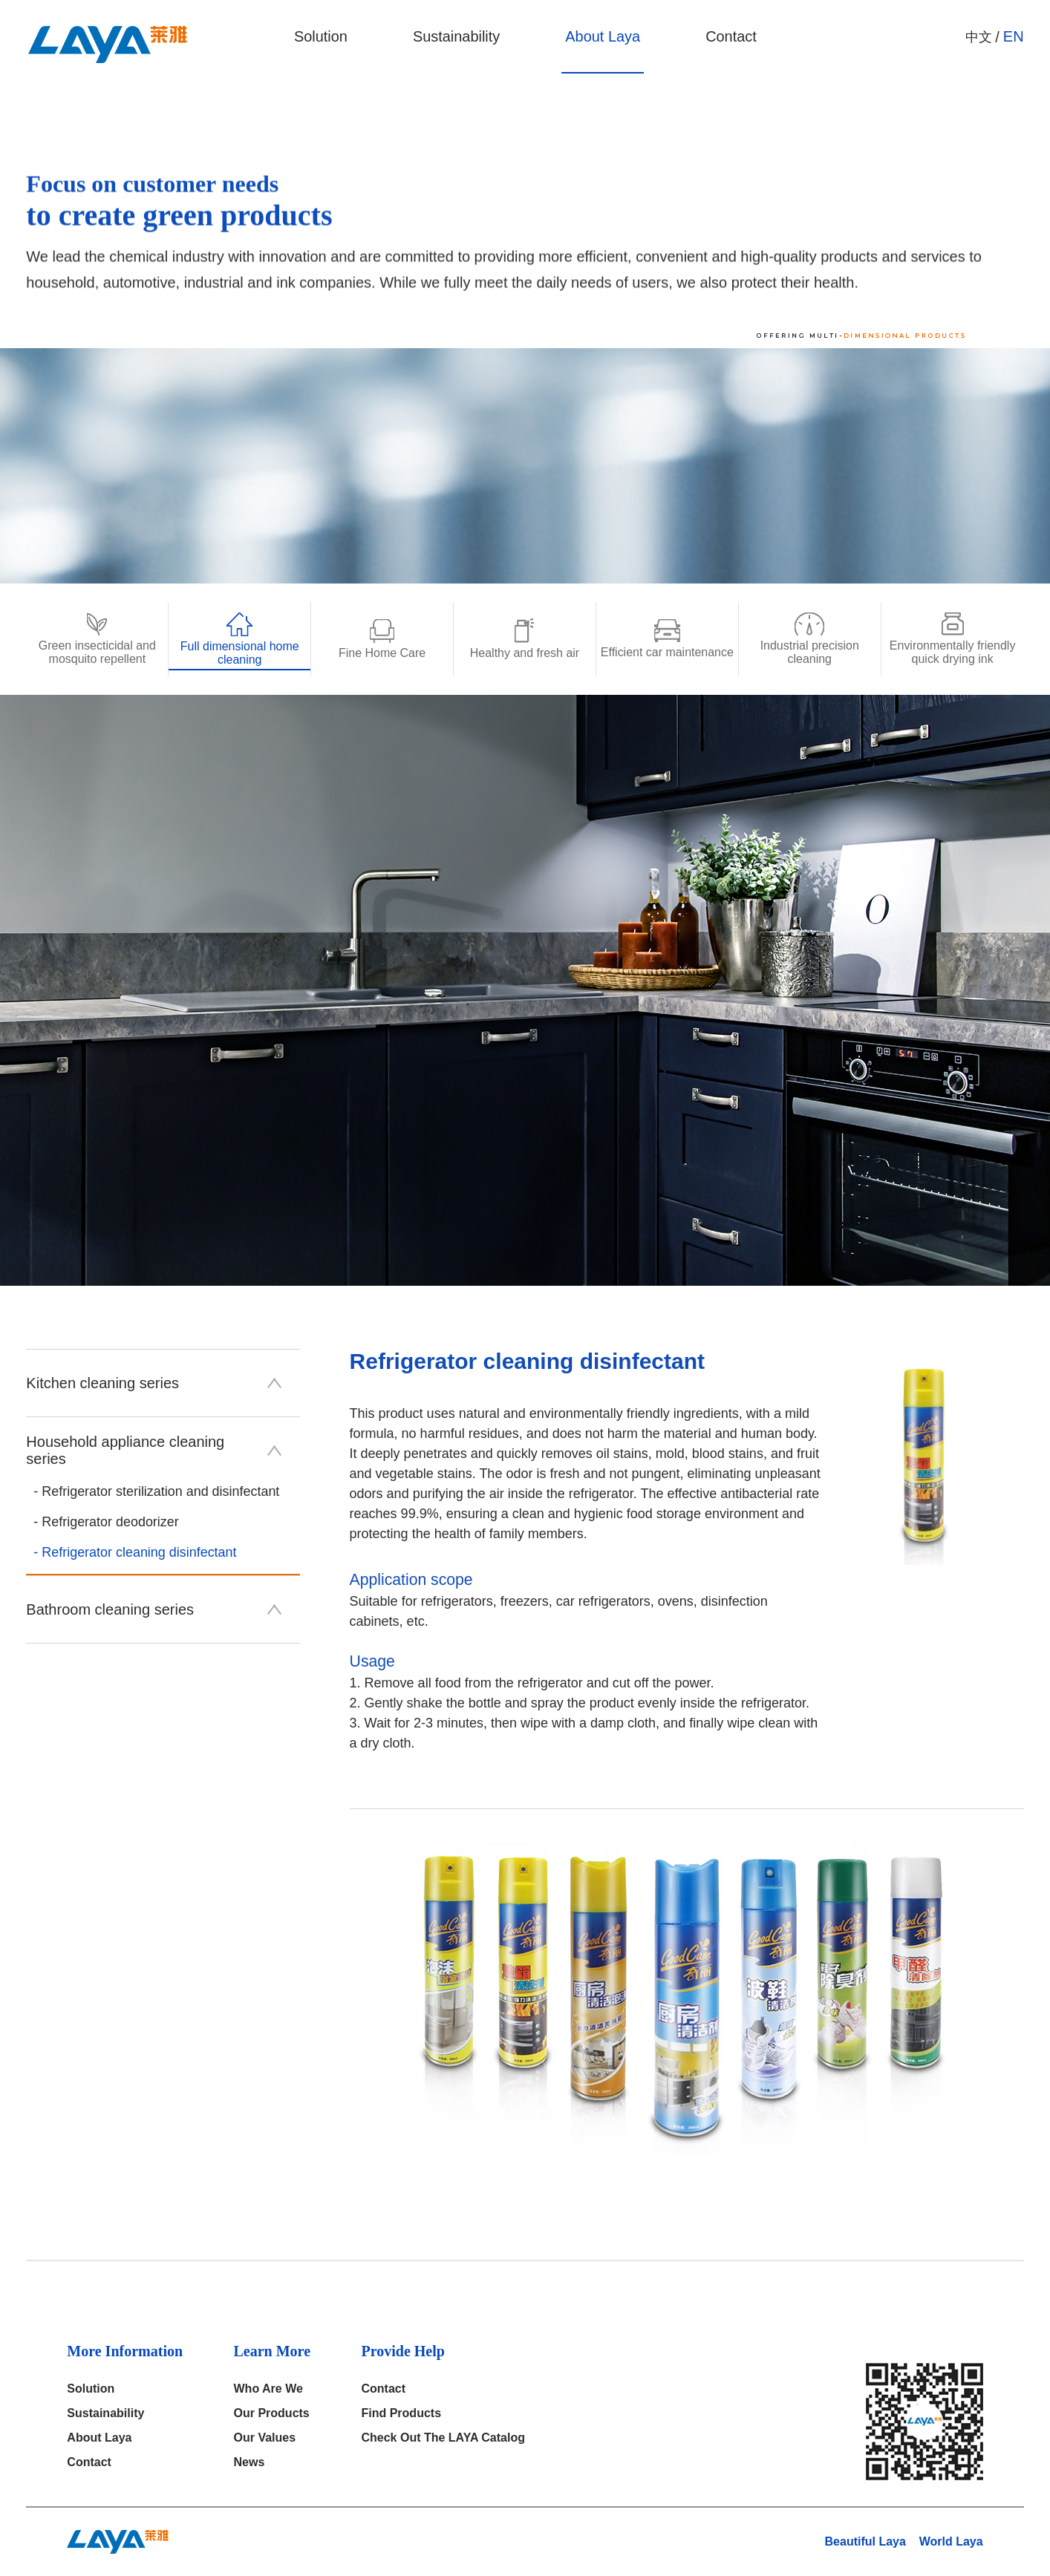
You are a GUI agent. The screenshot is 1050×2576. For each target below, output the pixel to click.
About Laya (601, 37)
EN (1013, 37)
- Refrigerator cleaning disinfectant (135, 1552)
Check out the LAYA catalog (443, 2437)
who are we (268, 2388)
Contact (730, 37)
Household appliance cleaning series (153, 1450)
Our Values (265, 2437)
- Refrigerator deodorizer (106, 1521)
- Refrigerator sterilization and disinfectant (156, 1491)
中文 (978, 37)
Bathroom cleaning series (153, 1609)
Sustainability (455, 37)
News (249, 2462)
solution (319, 37)
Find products (401, 2413)
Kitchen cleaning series (153, 1383)
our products (272, 2413)
